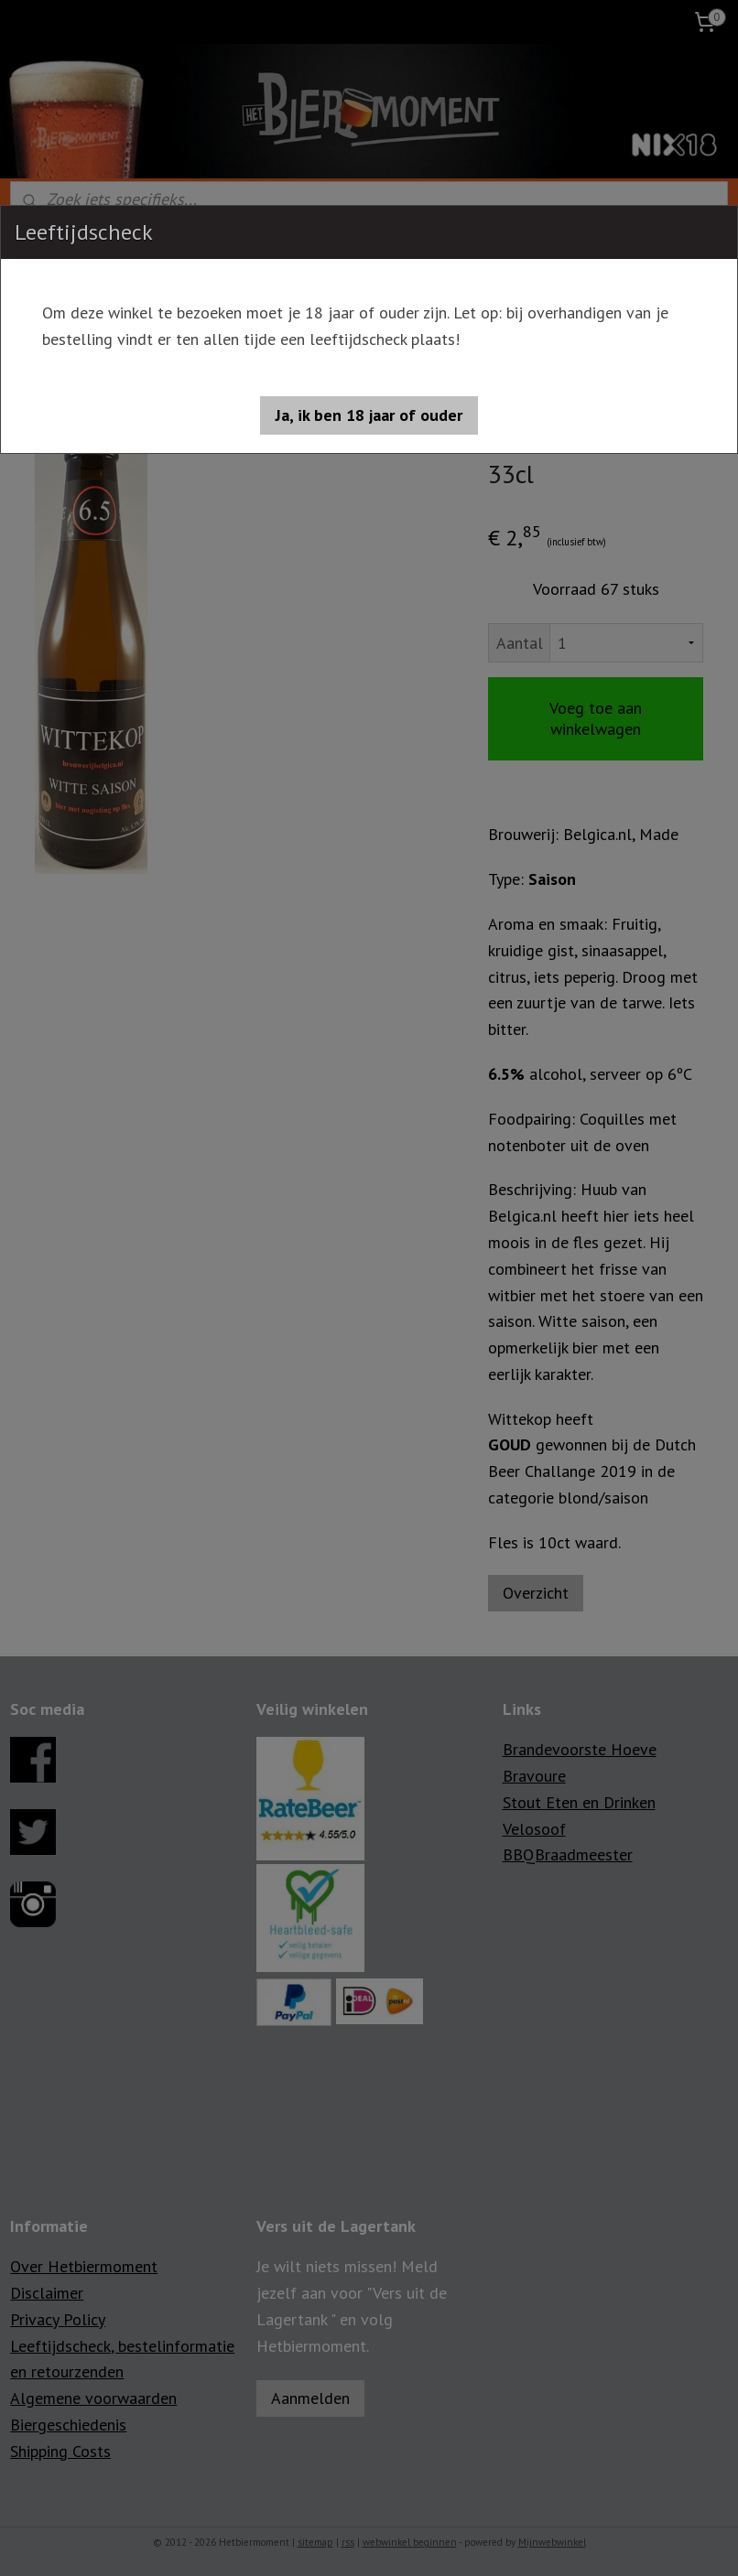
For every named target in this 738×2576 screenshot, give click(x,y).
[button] (369, 415)
